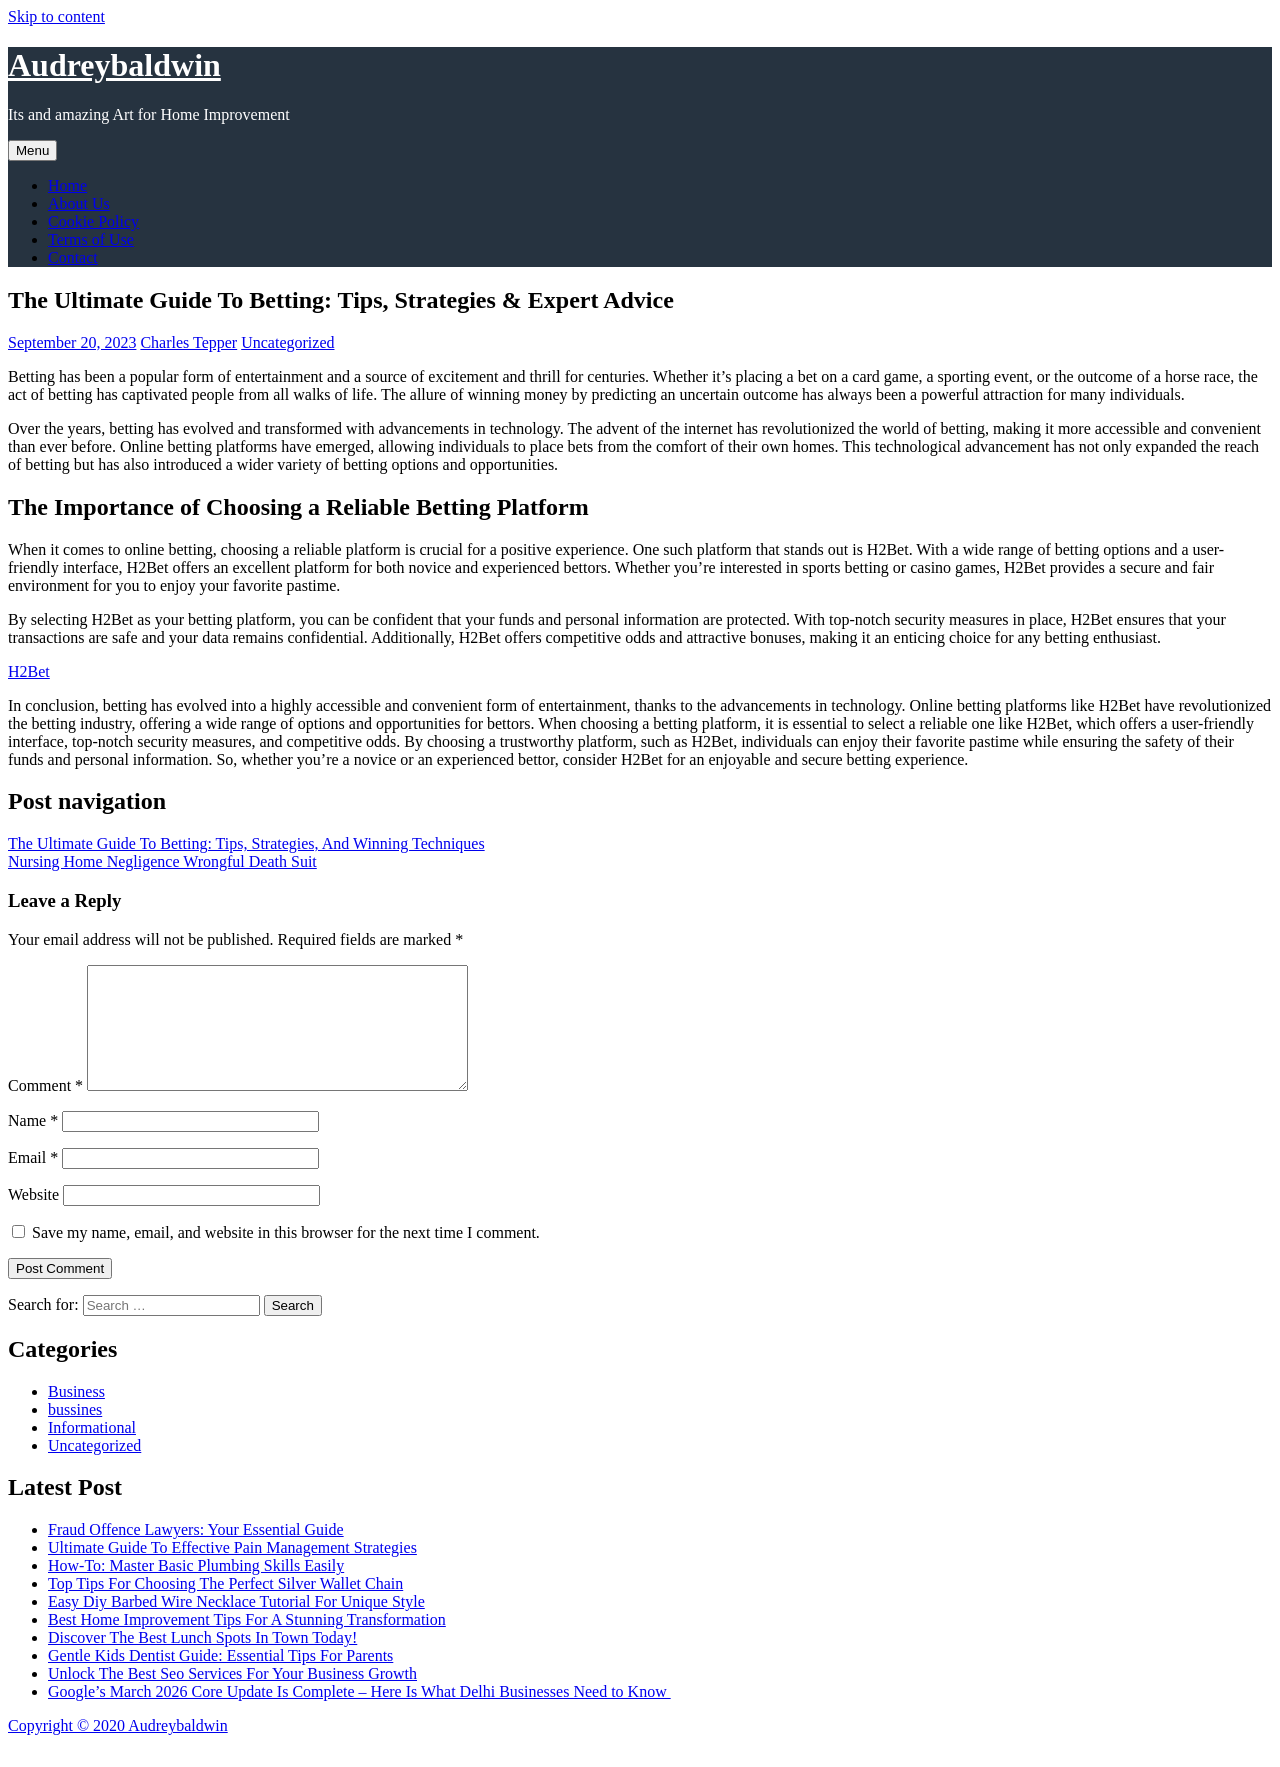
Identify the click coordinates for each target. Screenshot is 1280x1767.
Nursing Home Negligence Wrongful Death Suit (162, 861)
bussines (75, 1433)
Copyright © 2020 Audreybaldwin (118, 1749)
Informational (92, 1451)
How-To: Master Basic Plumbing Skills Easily (196, 1589)
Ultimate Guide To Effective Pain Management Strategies (232, 1571)
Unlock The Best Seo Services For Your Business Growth (232, 1697)
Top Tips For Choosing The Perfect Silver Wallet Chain (225, 1607)
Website (33, 1218)
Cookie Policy (93, 221)
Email (33, 1181)
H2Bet (29, 671)
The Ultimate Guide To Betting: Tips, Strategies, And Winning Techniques (246, 843)
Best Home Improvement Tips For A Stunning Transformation (247, 1643)
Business (76, 1415)
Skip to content (56, 16)
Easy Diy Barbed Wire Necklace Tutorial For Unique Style (236, 1625)
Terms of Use (91, 239)
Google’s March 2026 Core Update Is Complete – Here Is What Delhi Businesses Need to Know (359, 1715)
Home (67, 185)
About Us (79, 203)
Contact (73, 257)
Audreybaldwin (114, 65)
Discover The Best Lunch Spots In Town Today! (202, 1661)
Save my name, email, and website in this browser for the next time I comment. (286, 1256)
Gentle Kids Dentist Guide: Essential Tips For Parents (220, 1679)
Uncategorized (287, 342)
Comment (45, 1109)
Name (33, 1144)
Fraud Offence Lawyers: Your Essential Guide (196, 1553)
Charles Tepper (188, 342)
